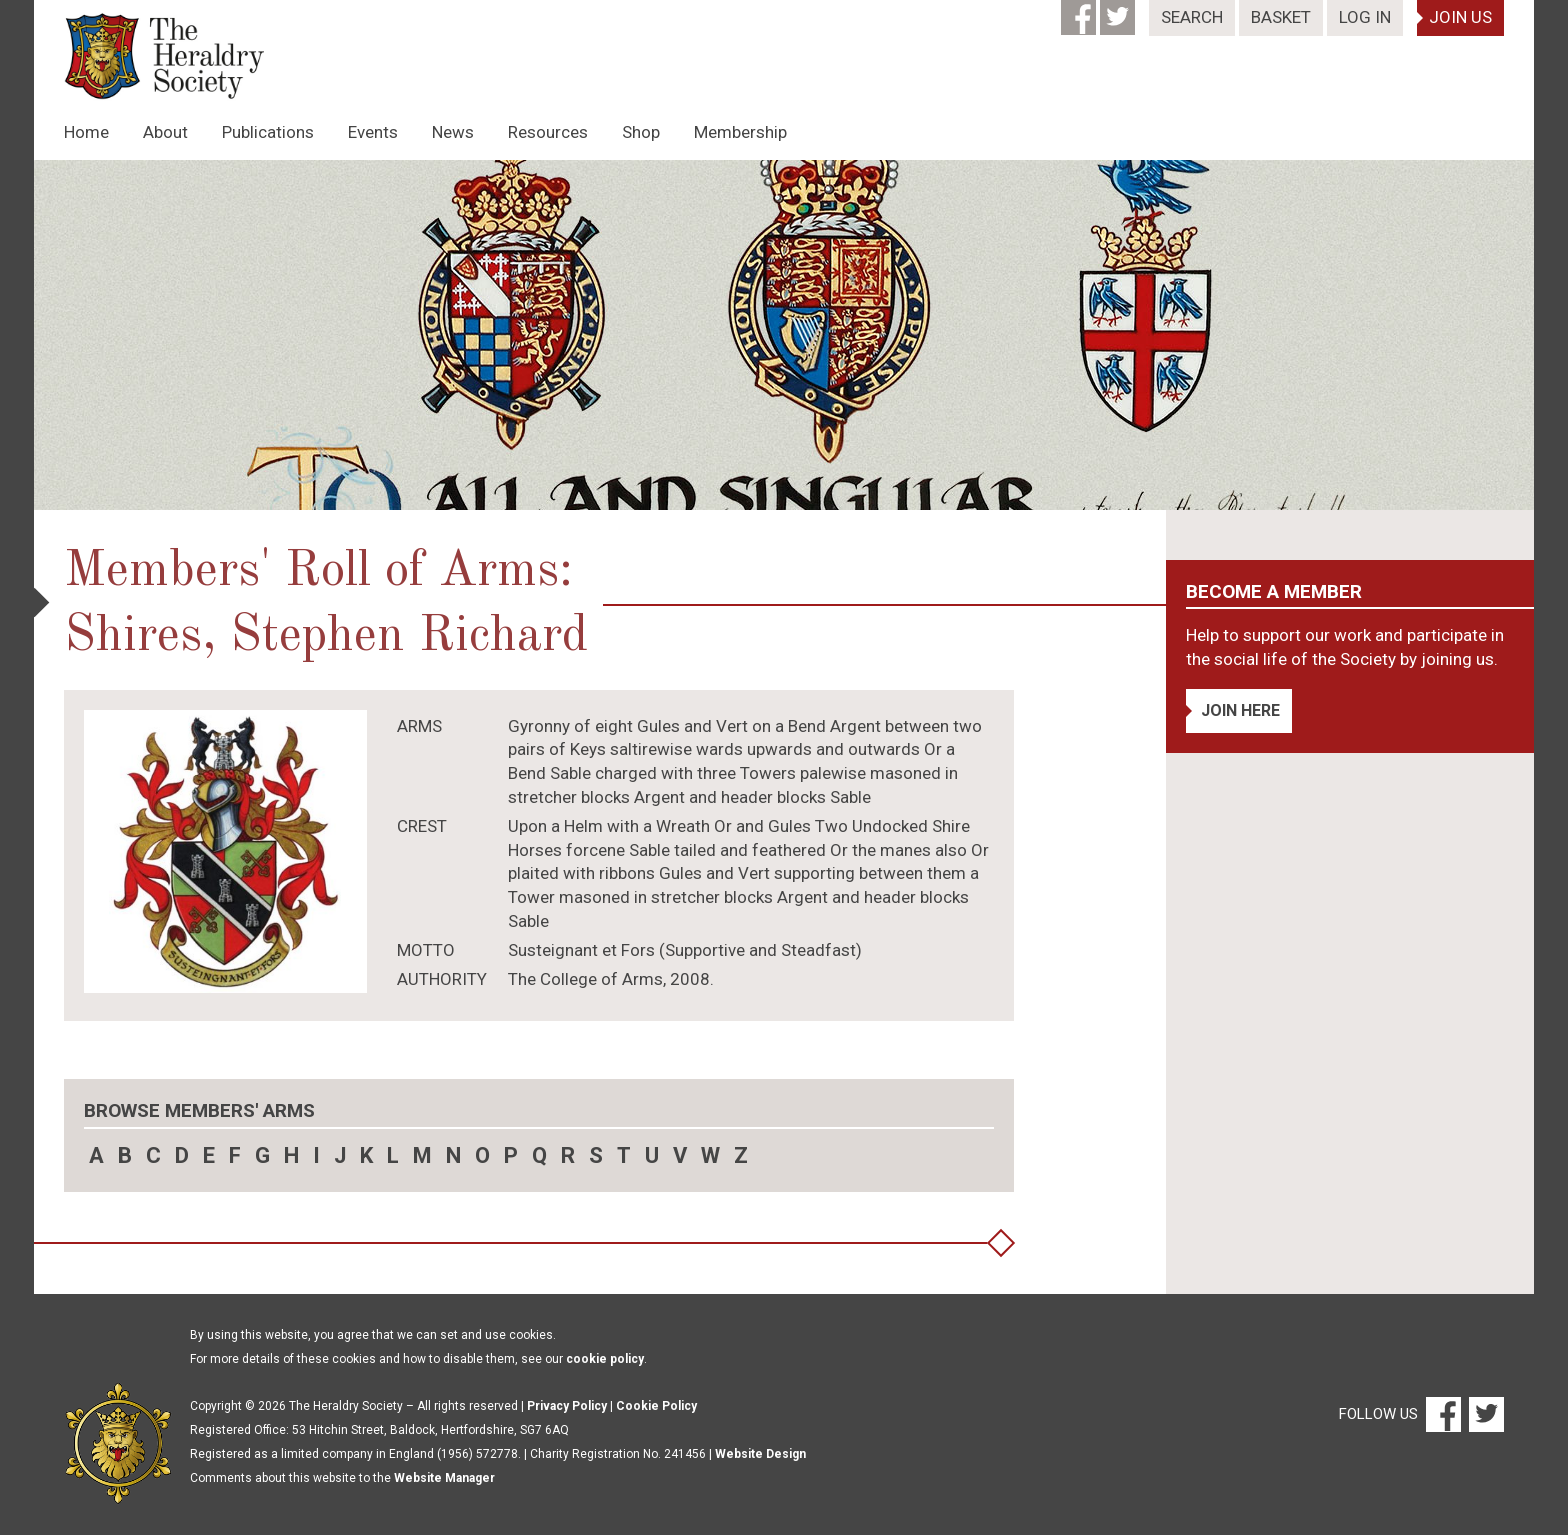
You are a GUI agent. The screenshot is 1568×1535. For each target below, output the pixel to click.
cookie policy (605, 1359)
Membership (740, 132)
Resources (548, 132)
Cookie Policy (656, 1406)
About (165, 132)
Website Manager (444, 1478)
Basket (1281, 17)
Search (1192, 17)
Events (373, 132)
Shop (641, 132)
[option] (784, 335)
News (453, 132)
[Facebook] (1080, 11)
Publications (268, 132)
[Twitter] (1119, 11)
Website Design (760, 1454)
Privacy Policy (567, 1406)
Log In (1365, 17)
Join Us (1460, 17)
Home (86, 132)
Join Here (1240, 710)
